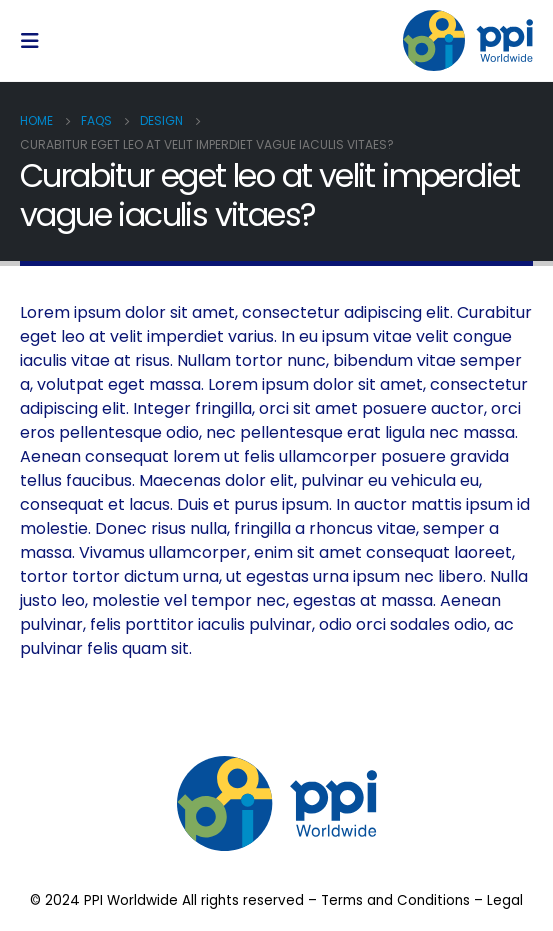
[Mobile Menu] (36, 41)
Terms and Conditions (395, 900)
